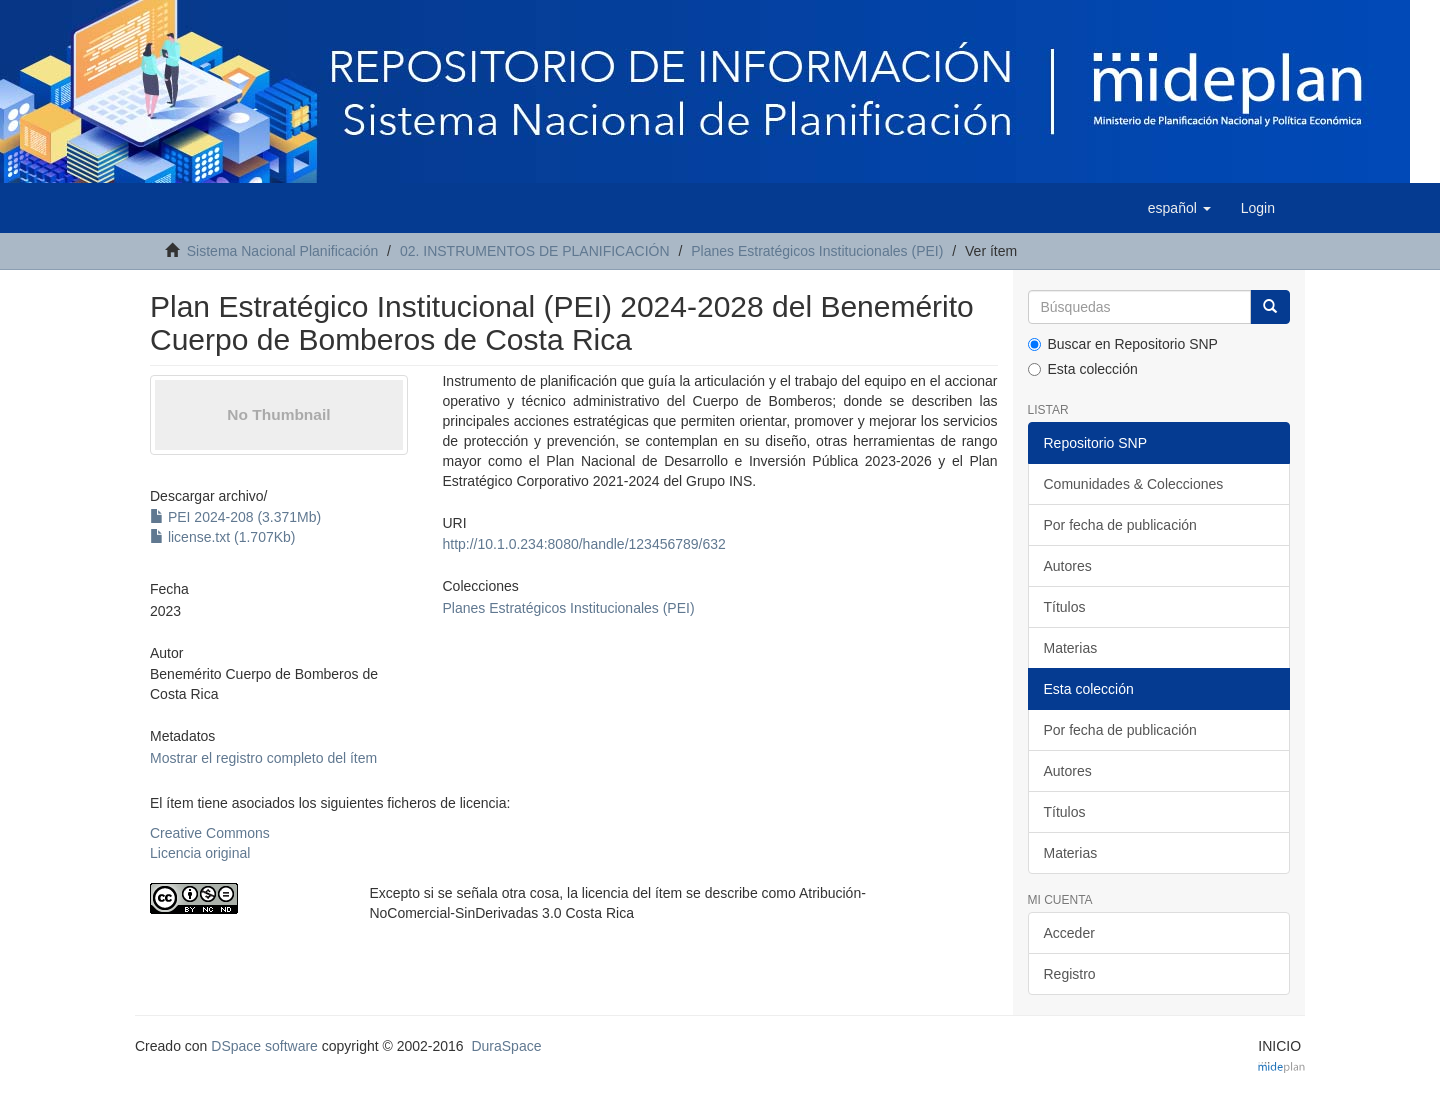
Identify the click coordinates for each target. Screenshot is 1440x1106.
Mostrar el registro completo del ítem (263, 758)
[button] (1179, 208)
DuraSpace (506, 1046)
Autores (1068, 566)
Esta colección (1083, 369)
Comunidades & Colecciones (1134, 484)
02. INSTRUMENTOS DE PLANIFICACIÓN (535, 251)
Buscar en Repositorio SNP (1123, 344)
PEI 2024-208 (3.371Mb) (235, 517)
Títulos (1065, 607)
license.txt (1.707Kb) (223, 537)
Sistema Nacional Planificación (282, 251)
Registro (1070, 974)
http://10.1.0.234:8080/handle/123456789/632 (583, 544)
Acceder (1069, 933)
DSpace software (264, 1046)
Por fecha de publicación (1120, 525)
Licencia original (200, 853)
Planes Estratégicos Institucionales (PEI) (817, 251)
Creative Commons (210, 833)
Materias (1071, 648)
